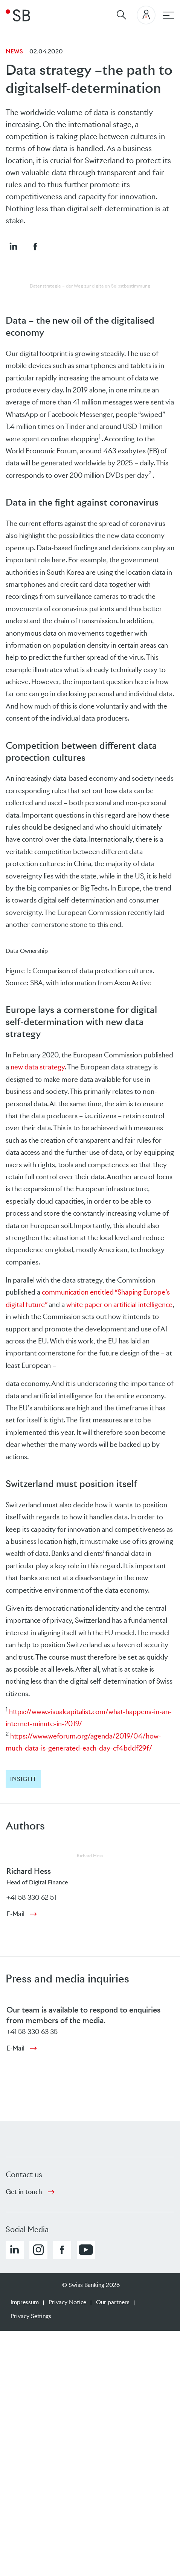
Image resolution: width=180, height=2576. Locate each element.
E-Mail (15, 1914)
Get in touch (24, 2192)
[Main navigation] (168, 15)
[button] (13, 246)
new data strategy (38, 1067)
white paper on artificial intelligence (119, 1304)
